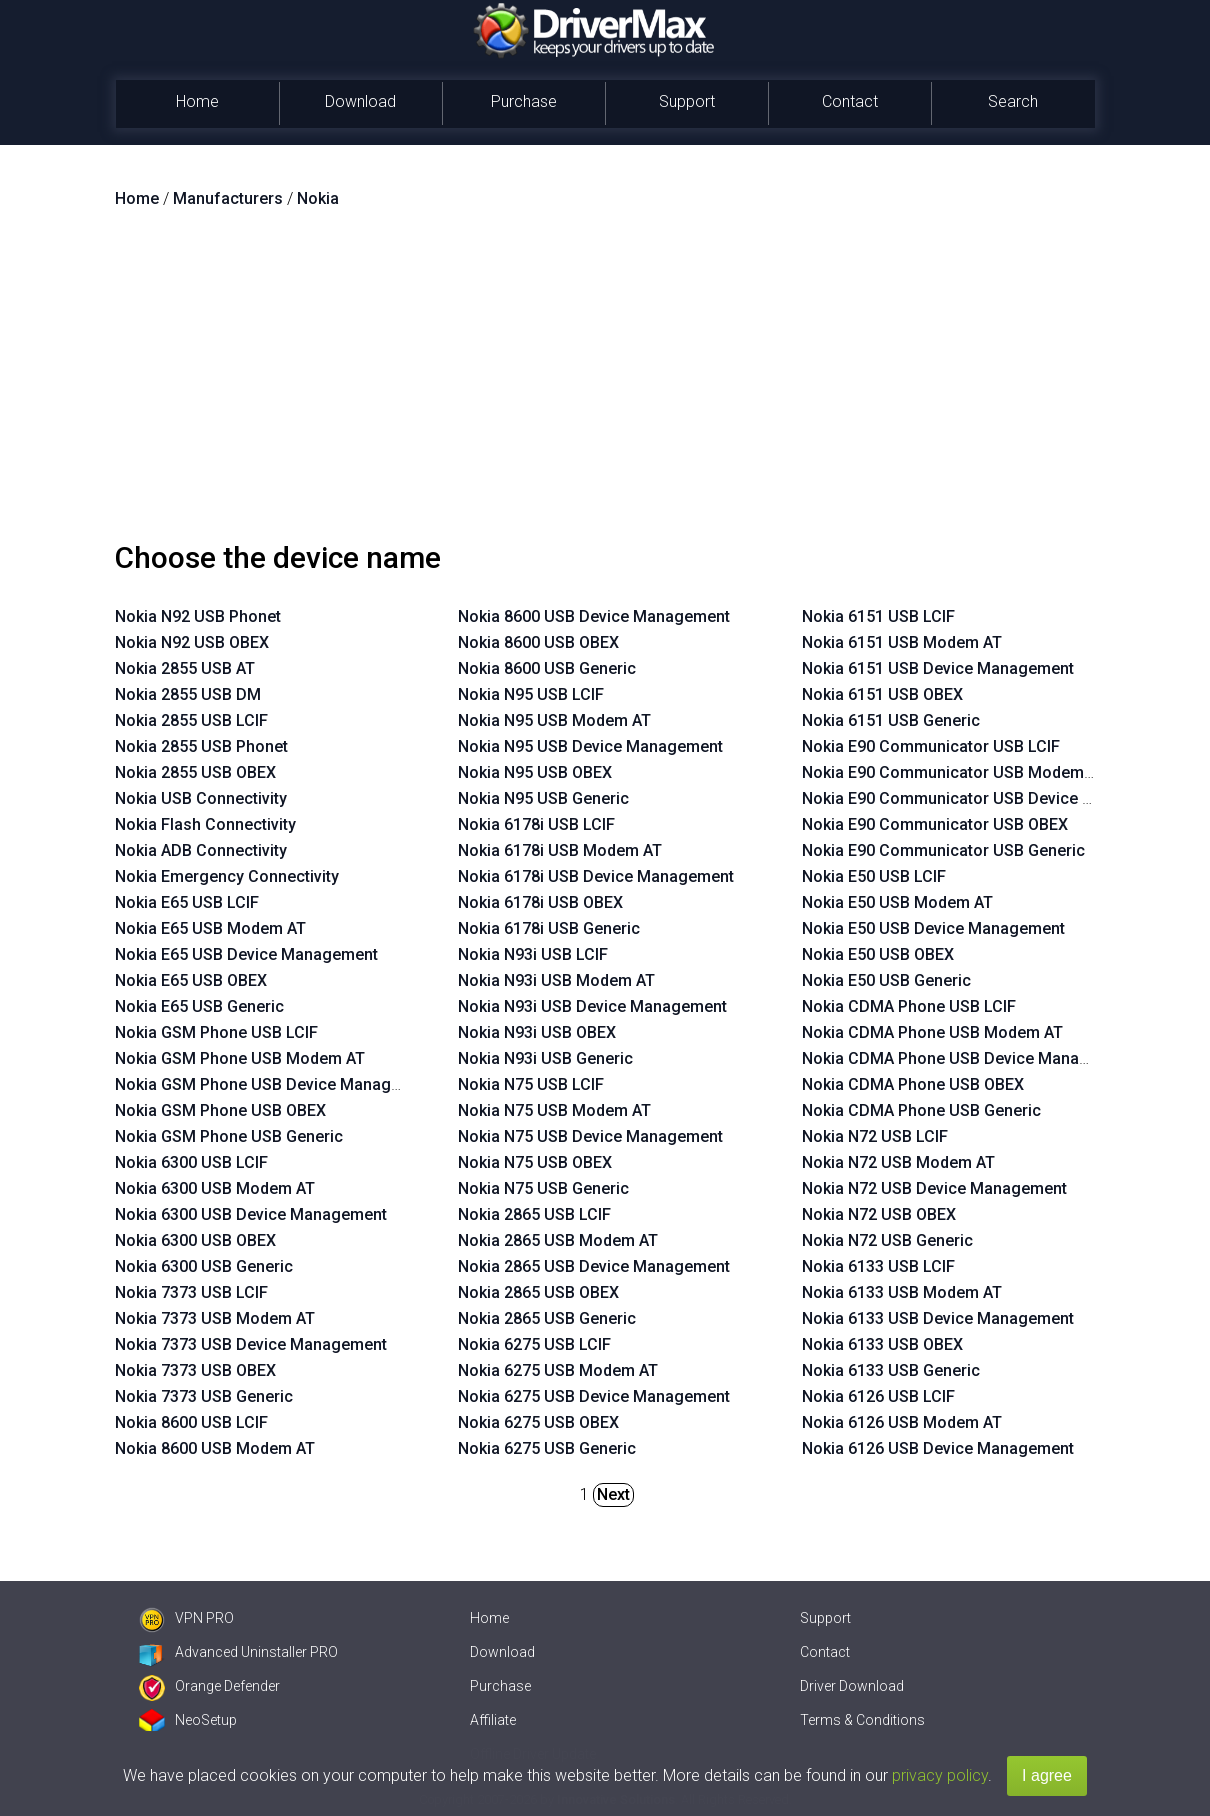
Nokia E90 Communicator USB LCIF (931, 746)
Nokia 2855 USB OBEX (195, 772)
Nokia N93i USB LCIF (533, 954)
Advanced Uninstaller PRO (238, 1652)
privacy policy (940, 1775)
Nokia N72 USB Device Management (934, 1188)
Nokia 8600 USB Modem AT (215, 1448)
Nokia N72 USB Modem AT (898, 1162)
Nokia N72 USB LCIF (875, 1136)
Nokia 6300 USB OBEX (195, 1240)
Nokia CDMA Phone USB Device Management (968, 1058)
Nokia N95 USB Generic (543, 798)
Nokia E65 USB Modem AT (210, 928)
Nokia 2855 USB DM (188, 694)
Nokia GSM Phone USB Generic (229, 1136)
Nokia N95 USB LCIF (531, 694)
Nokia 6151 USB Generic (891, 720)
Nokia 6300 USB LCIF (191, 1162)
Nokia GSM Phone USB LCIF (216, 1032)
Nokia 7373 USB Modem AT (215, 1318)
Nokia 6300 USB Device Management (251, 1214)
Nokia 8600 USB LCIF (191, 1422)
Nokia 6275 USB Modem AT (558, 1370)
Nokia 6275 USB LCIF (534, 1344)
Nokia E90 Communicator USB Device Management (990, 798)
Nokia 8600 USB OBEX (538, 642)
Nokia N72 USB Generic (887, 1240)
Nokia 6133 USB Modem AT (902, 1292)
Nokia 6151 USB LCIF (878, 616)
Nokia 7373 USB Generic (204, 1396)
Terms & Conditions (862, 1720)
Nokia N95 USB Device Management (590, 746)
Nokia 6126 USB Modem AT (902, 1422)
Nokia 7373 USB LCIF (191, 1292)
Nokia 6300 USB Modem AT (215, 1188)
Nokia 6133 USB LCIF (878, 1266)
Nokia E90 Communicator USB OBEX (935, 824)
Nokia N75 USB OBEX (535, 1162)
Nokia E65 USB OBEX (191, 980)
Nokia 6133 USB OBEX (882, 1344)
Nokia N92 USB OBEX (192, 642)
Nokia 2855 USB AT (185, 668)
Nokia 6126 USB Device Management (938, 1448)
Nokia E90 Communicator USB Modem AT (954, 772)
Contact (850, 101)
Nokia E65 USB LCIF (187, 902)
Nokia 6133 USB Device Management (938, 1318)
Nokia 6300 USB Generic (204, 1266)
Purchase (524, 101)
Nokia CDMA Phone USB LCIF (909, 1006)
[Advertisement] (605, 383)
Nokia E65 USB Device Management (246, 954)
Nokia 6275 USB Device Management (594, 1396)
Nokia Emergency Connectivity (227, 876)
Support (687, 101)
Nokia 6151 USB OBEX (882, 694)
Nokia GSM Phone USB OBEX (220, 1110)
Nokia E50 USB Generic (886, 980)
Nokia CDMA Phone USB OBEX (913, 1084)
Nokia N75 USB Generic (543, 1188)
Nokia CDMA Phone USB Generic (921, 1110)
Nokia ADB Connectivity (201, 850)
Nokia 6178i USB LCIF (536, 824)
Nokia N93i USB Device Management (592, 1006)
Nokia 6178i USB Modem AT (560, 850)
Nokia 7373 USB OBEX (195, 1370)
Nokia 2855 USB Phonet (201, 746)
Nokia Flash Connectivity (205, 824)
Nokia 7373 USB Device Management (251, 1344)
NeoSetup (188, 1720)
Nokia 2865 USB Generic (547, 1318)
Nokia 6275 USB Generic (547, 1448)
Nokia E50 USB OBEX (878, 954)
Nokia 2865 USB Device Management (594, 1266)
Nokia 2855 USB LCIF (191, 720)
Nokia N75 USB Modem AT (554, 1110)
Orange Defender (209, 1686)
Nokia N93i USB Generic (545, 1058)
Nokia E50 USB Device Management (933, 928)
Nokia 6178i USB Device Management (596, 876)
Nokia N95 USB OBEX (535, 772)
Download (360, 101)
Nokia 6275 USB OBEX (538, 1422)
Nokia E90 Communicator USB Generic (943, 850)
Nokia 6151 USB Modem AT (902, 642)
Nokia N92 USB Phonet (198, 616)
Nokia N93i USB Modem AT (556, 980)
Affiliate (493, 1720)
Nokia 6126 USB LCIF (878, 1396)
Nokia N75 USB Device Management (590, 1136)
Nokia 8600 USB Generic (547, 668)
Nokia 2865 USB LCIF (534, 1214)
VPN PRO (186, 1618)
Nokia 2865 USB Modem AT (558, 1240)
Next (613, 1494)
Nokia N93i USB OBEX (537, 1032)
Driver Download (852, 1686)
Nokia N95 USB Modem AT (554, 720)
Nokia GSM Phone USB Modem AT (240, 1058)
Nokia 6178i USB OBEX (540, 902)
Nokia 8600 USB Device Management (594, 616)
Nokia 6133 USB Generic (891, 1370)
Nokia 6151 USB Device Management (938, 668)
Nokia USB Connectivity (201, 798)
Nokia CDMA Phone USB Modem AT (932, 1032)
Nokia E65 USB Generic (199, 1006)
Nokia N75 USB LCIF (531, 1084)
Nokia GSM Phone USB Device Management (276, 1084)
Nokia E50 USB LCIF (874, 876)
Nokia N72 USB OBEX (879, 1214)
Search (1013, 101)
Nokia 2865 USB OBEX (538, 1292)
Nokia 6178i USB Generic (549, 928)
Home (197, 101)
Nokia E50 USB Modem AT (897, 902)
